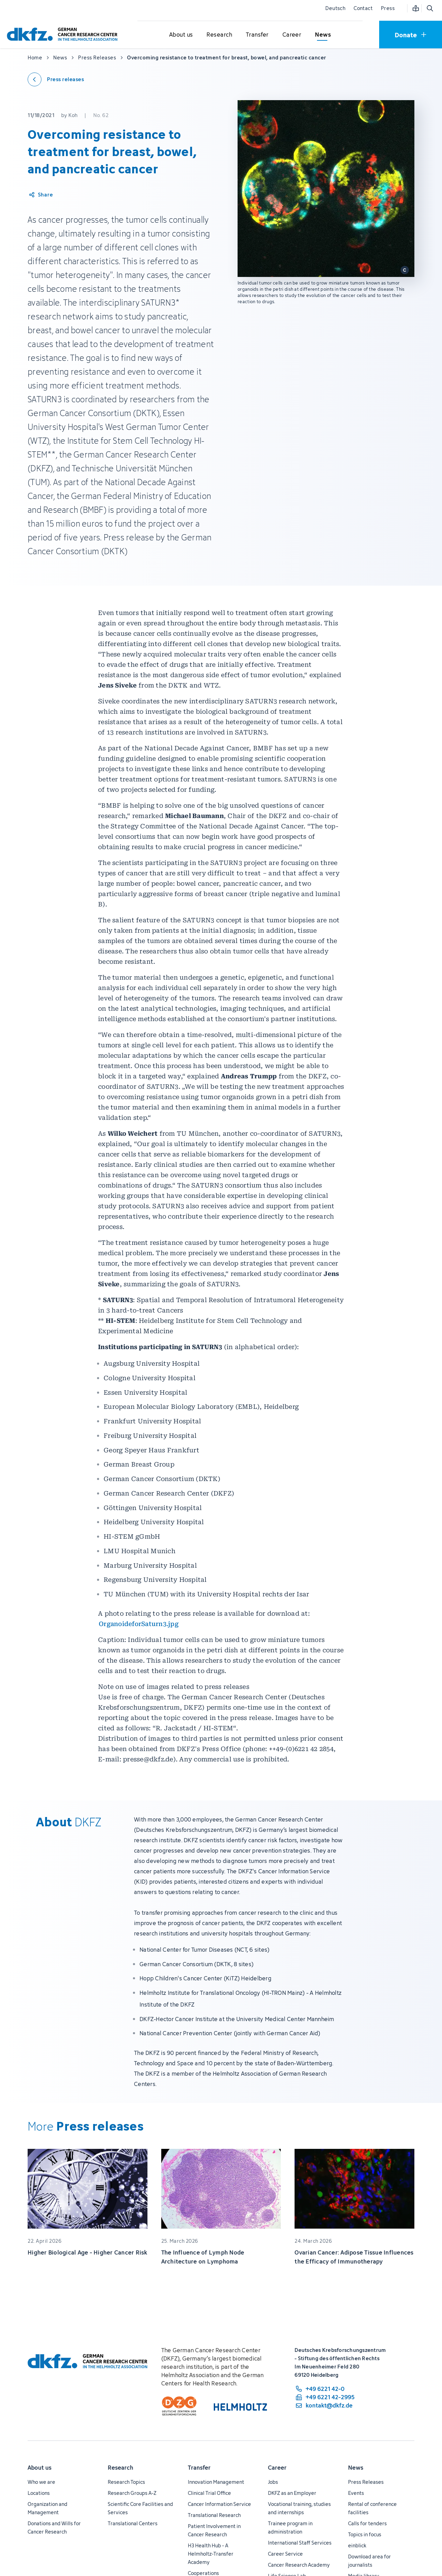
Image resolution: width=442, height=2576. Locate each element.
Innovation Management (216, 2482)
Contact (363, 8)
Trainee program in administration (290, 2527)
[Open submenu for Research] (219, 35)
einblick (357, 2545)
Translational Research (214, 2515)
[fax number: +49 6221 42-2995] (325, 2397)
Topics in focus (364, 2534)
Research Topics (126, 2482)
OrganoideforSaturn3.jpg (139, 1623)
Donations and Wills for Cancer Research (54, 2527)
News (355, 2467)
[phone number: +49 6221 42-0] (325, 2389)
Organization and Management (47, 2508)
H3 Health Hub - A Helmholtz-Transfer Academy (210, 2553)
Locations (39, 2493)
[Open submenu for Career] (291, 35)
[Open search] (429, 8)
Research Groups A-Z (132, 2493)
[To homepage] (64, 34)
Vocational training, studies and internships (299, 2508)
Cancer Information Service (219, 2504)
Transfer (199, 2467)
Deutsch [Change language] (335, 8)
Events (356, 2493)
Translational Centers (132, 2523)
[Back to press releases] (56, 79)
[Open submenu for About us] (181, 35)
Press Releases (366, 2482)
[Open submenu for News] (323, 35)
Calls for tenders (367, 2523)
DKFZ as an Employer (292, 2493)
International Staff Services (300, 2543)
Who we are (41, 2482)
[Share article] (41, 195)
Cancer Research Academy (299, 2565)
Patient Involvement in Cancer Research (214, 2530)
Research (120, 2467)
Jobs (273, 2482)
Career (277, 2467)
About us (39, 2467)
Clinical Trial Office (209, 2493)
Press (388, 8)
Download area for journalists (369, 2561)
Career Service (285, 2554)
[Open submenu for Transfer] (257, 35)
